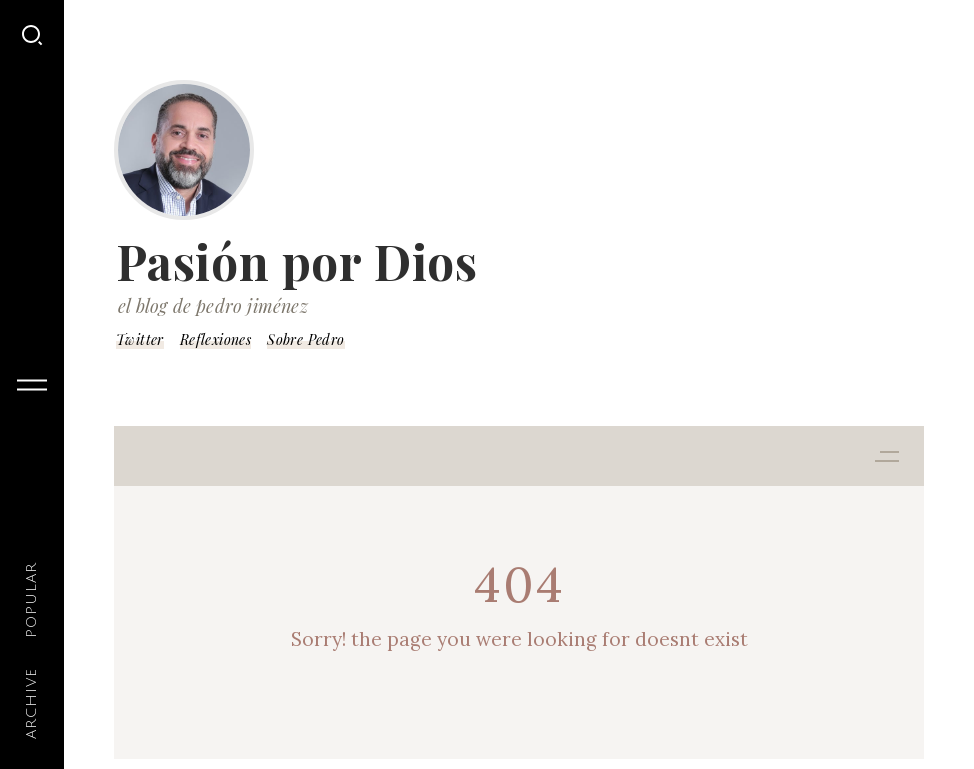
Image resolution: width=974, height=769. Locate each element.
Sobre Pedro (305, 339)
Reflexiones (215, 339)
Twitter (140, 339)
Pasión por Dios (297, 261)
